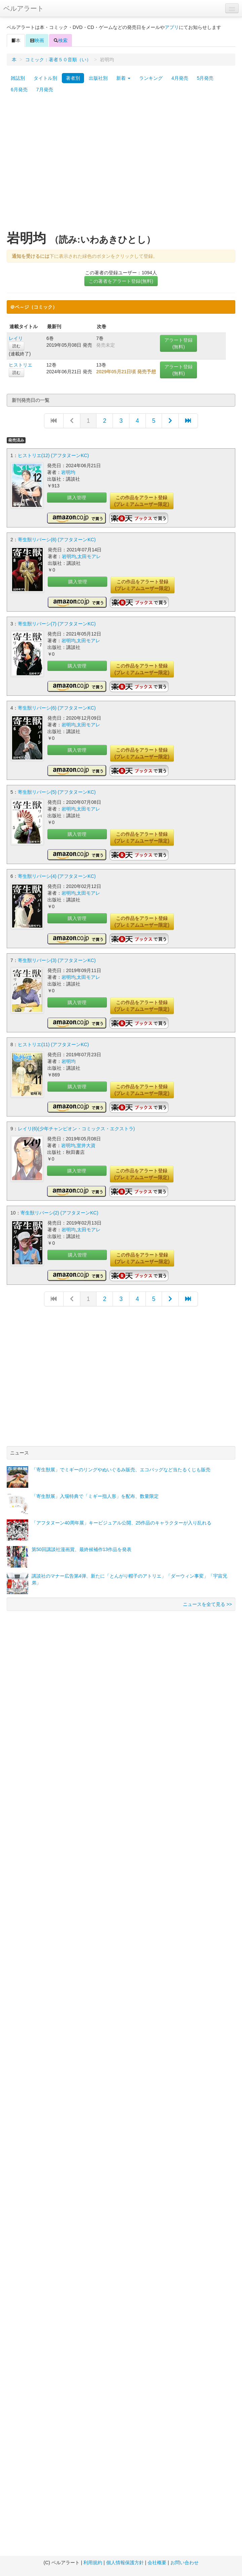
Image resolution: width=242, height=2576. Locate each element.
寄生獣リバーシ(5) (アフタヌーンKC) (57, 792)
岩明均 (68, 472)
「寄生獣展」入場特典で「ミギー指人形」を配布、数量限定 (95, 1496)
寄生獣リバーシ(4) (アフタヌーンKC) (57, 876)
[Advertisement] (63, 165)
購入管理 (76, 497)
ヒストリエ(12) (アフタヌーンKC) (53, 455)
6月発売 (19, 89)
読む (16, 346)
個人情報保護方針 (125, 2562)
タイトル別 (45, 78)
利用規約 (92, 2562)
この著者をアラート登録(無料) (121, 281)
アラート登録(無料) (178, 343)
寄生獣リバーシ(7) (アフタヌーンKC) (57, 623)
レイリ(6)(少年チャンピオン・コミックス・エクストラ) (76, 1128)
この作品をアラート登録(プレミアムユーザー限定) (141, 501)
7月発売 (44, 89)
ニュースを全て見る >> (207, 1604)
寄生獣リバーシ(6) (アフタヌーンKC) (57, 708)
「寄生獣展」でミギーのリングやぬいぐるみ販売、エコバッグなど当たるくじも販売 (121, 1469)
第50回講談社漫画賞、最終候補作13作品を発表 (81, 1549)
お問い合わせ (184, 2562)
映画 (37, 40)
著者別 (73, 78)
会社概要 (157, 2562)
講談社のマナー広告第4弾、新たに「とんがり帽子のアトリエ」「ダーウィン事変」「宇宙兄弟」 (129, 1579)
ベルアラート (23, 8)
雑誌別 (18, 78)
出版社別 (98, 78)
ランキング (151, 78)
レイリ (16, 338)
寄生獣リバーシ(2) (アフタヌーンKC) (59, 1212)
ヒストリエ (20, 365)
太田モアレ (89, 556)
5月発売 (205, 78)
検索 (60, 40)
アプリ (172, 27)
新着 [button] (123, 78)
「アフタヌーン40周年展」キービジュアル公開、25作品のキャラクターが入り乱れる (121, 1522)
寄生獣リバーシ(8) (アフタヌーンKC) (57, 539)
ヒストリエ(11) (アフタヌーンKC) (53, 1044)
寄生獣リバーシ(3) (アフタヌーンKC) (57, 960)
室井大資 (86, 1145)
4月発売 (179, 78)
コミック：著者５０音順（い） (58, 59)
